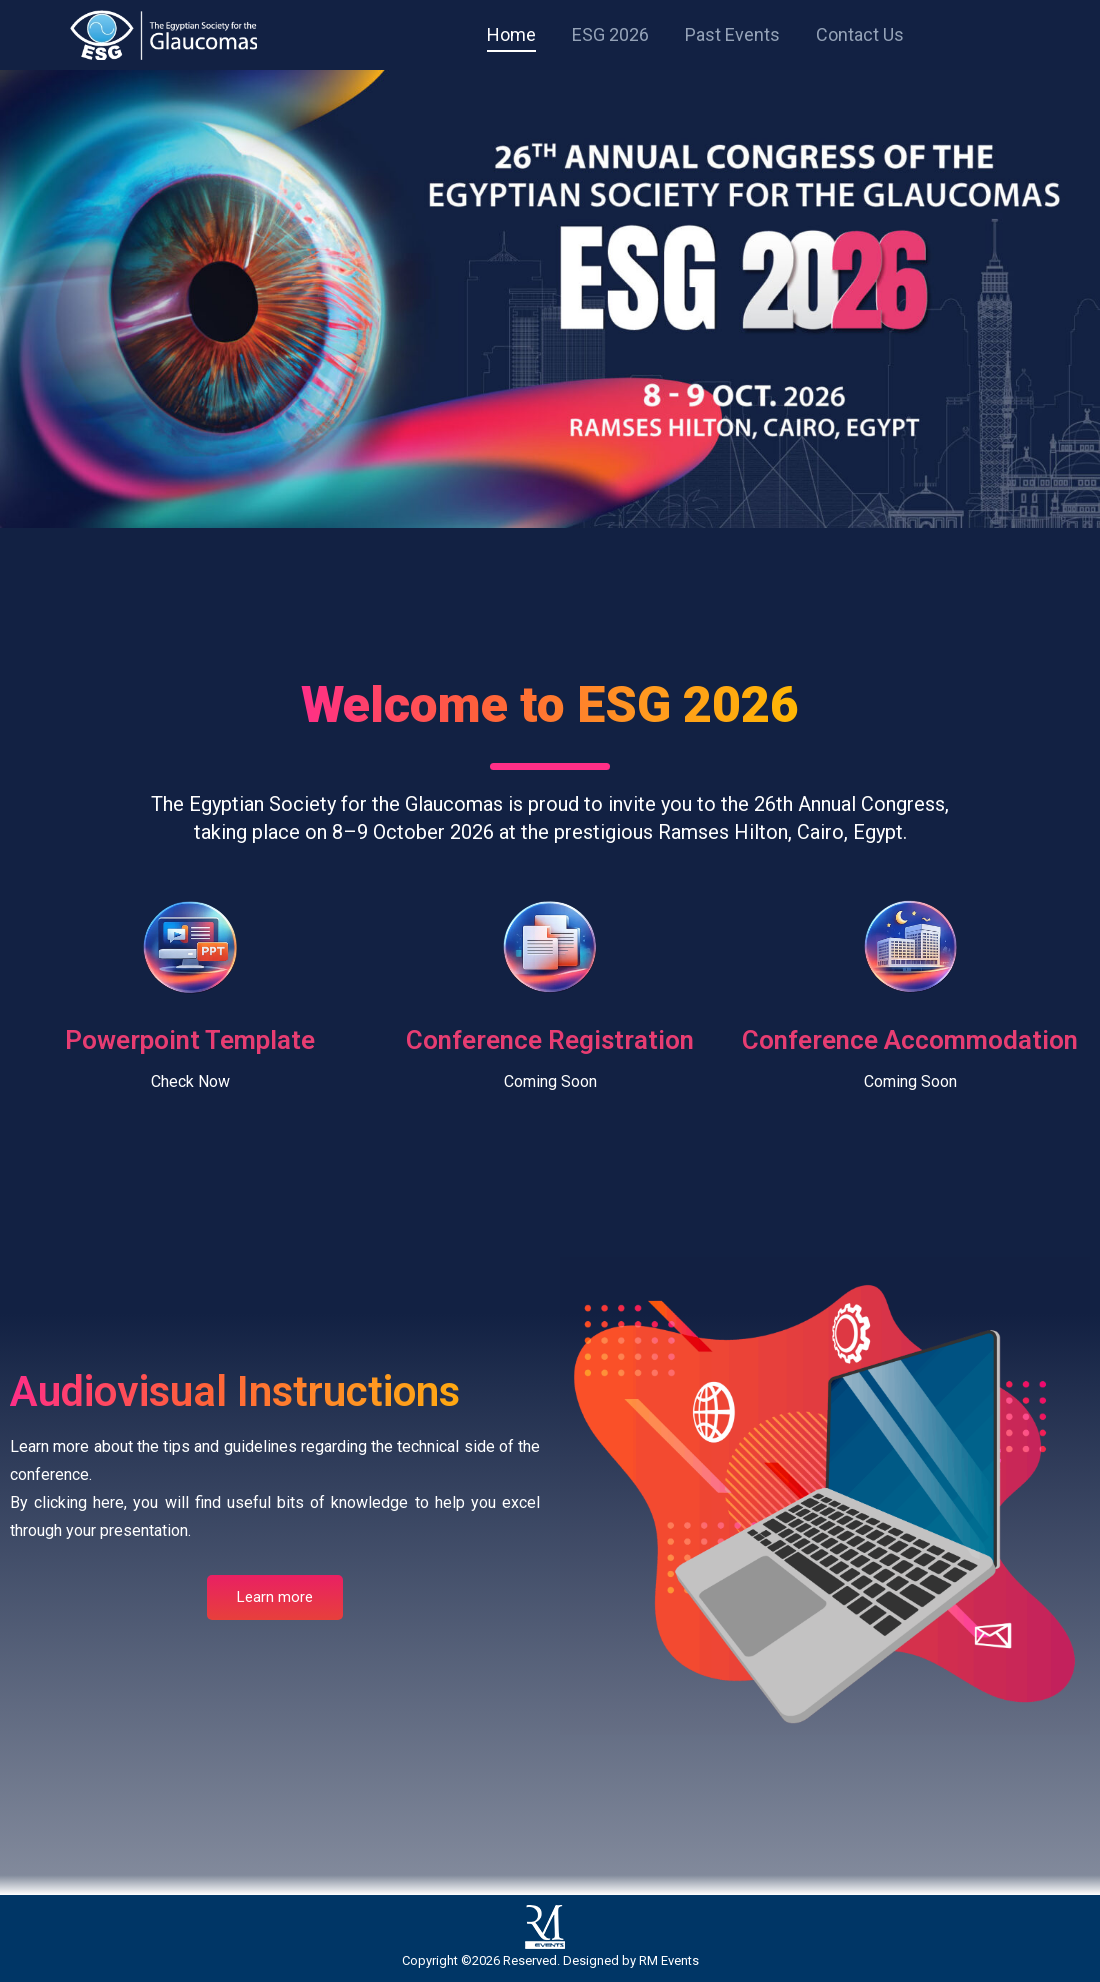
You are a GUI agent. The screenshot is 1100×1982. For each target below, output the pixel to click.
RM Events (669, 1960)
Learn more (275, 1597)
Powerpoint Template (190, 1040)
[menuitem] (511, 35)
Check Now (190, 1081)
